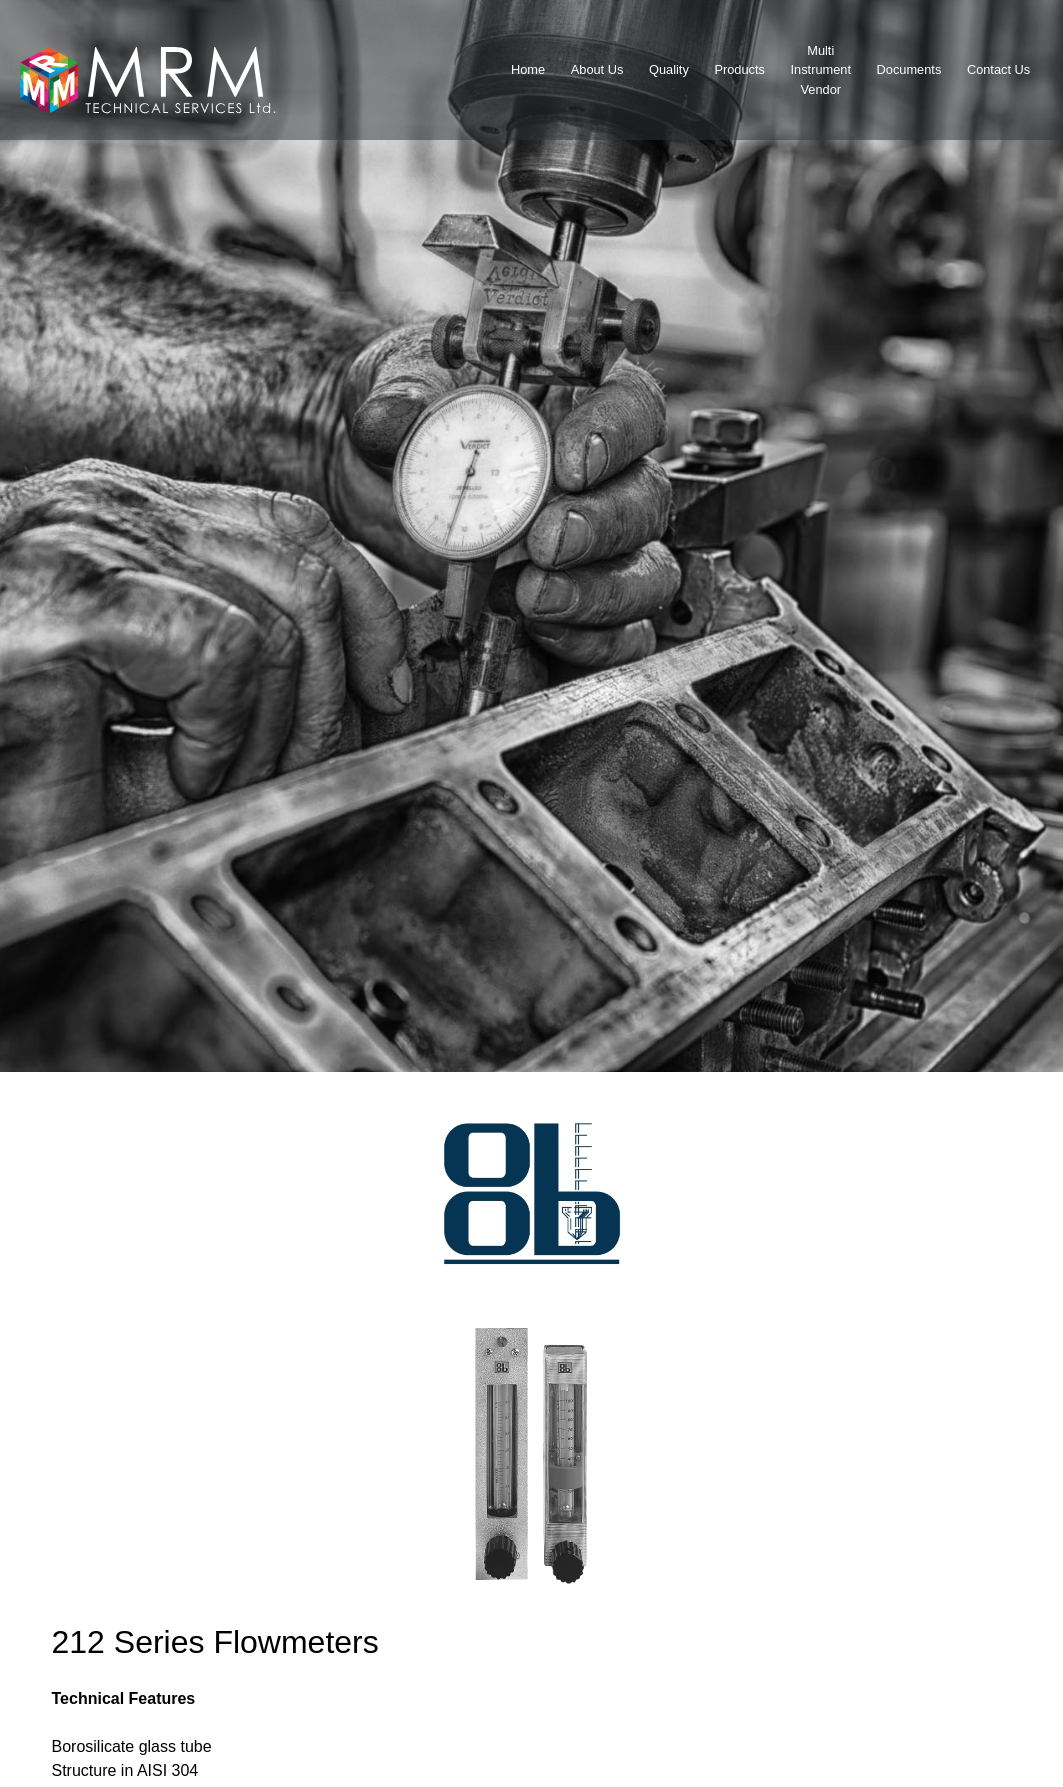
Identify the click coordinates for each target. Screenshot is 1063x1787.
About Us (597, 69)
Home (528, 69)
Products (739, 69)
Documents (909, 69)
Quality (669, 69)
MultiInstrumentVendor (821, 69)
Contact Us (998, 69)
